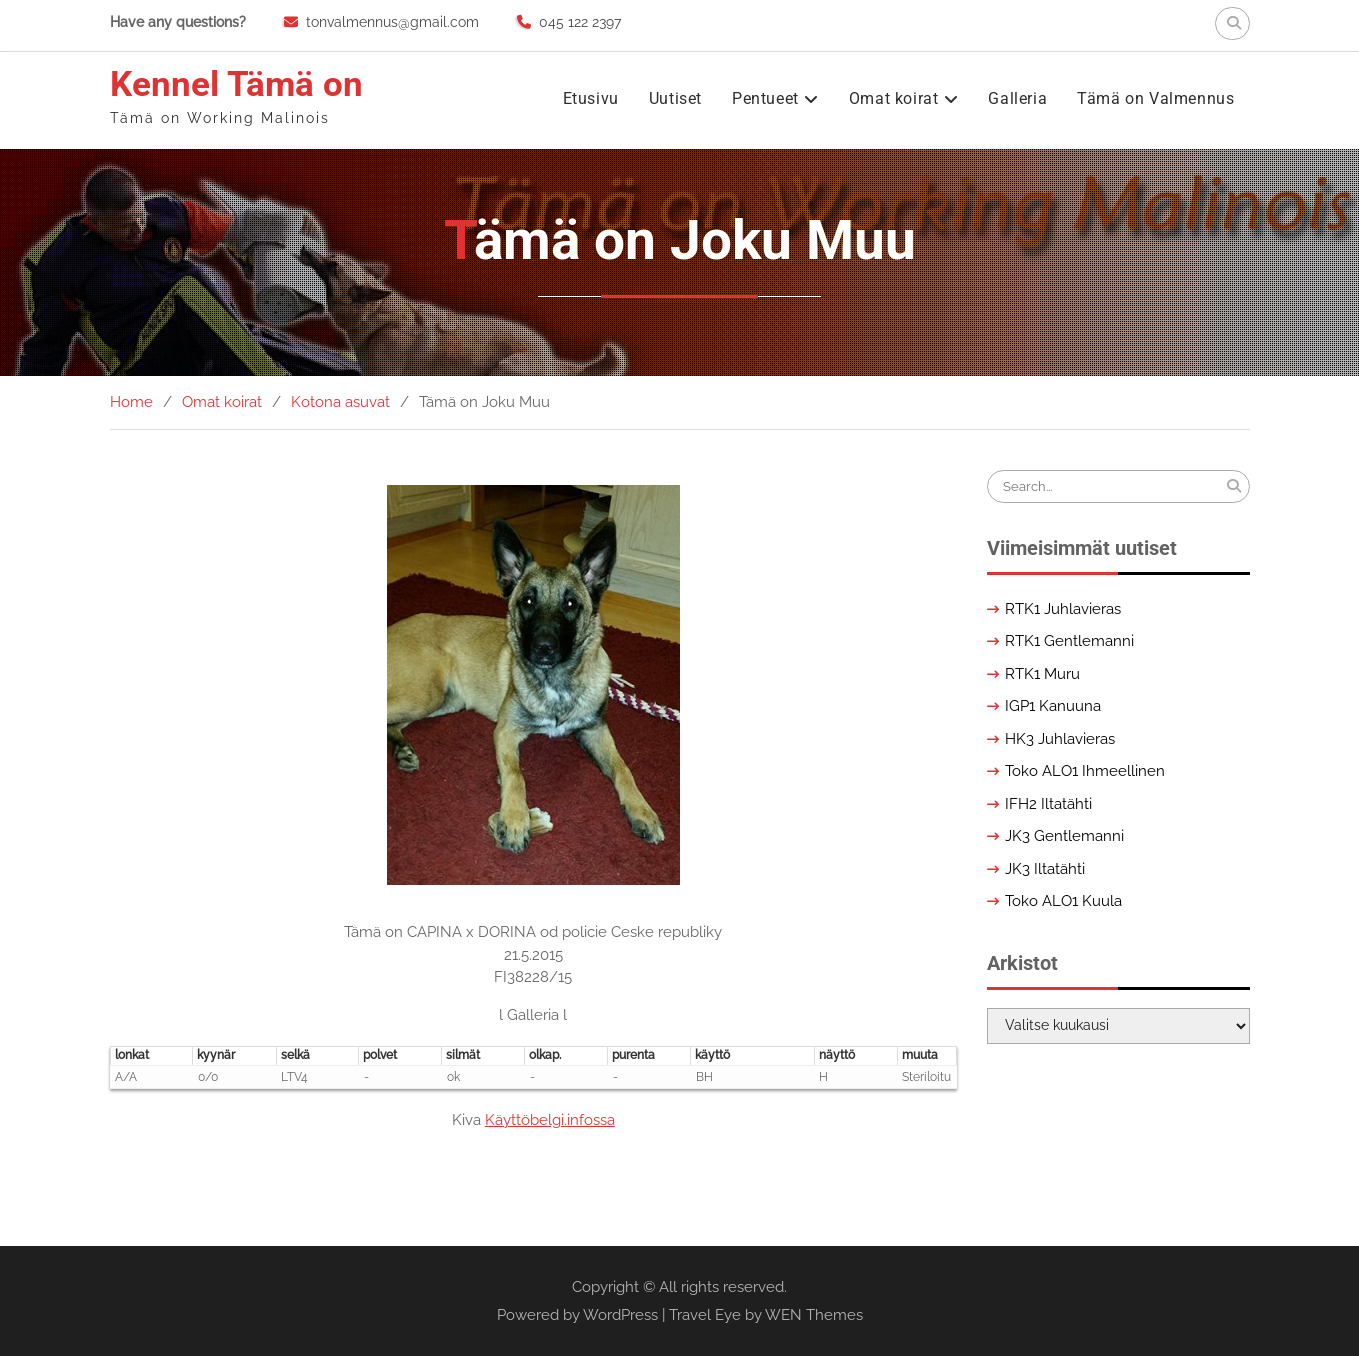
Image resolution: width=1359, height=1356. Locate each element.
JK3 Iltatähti (1045, 869)
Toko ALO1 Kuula (1063, 901)
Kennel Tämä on (236, 84)
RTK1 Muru (1042, 674)
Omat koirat (894, 98)
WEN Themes (814, 1315)
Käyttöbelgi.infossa (550, 1120)
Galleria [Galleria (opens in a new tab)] (1017, 98)
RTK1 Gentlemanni (1069, 641)
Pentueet (765, 98)
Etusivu (591, 98)
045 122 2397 (580, 22)
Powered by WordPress (577, 1315)
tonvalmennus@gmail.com (392, 22)
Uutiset (675, 98)
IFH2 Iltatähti (1048, 804)
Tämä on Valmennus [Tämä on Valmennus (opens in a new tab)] (1155, 98)
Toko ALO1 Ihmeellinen (1085, 771)
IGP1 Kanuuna (1053, 706)
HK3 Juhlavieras (1060, 739)
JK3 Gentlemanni (1064, 836)
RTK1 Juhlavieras (1063, 609)
